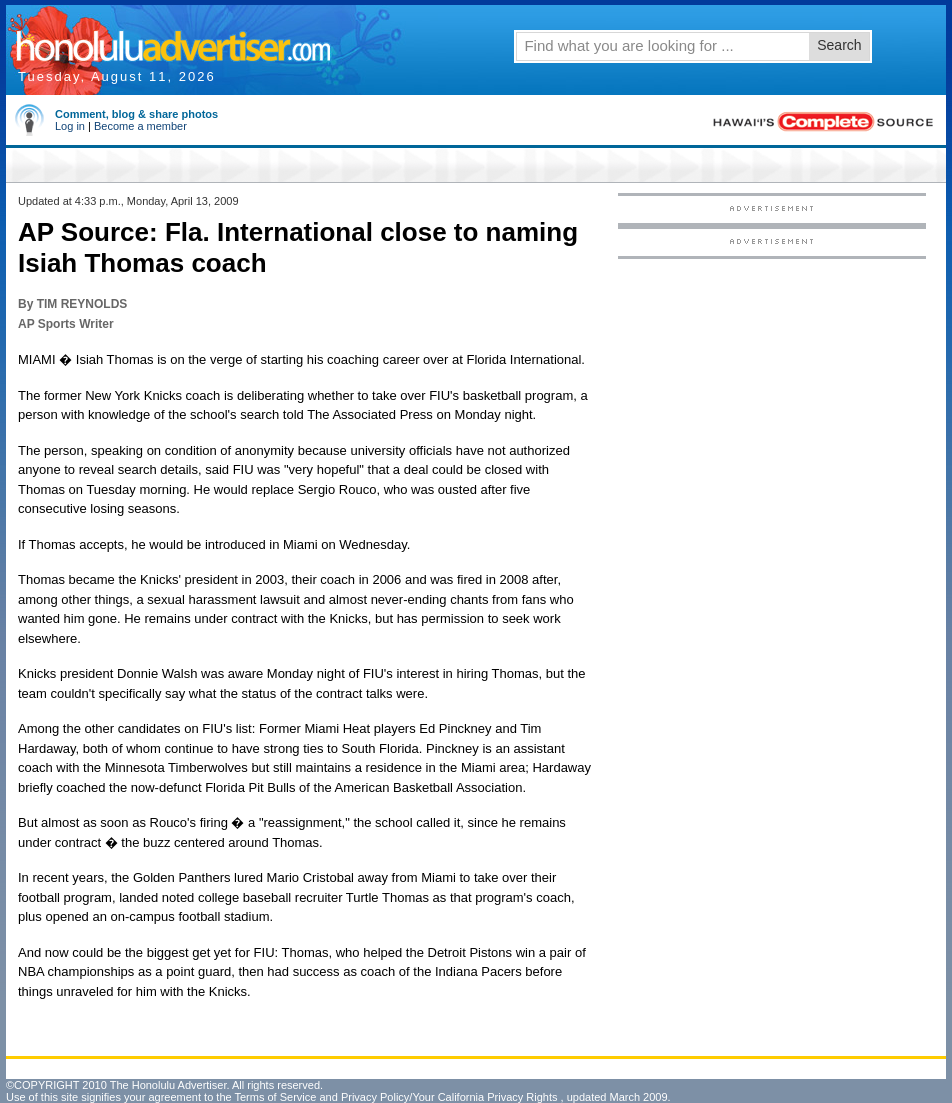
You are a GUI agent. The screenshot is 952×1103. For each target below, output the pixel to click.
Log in (70, 126)
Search (839, 45)
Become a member (140, 126)
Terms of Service (275, 1097)
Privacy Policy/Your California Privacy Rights (449, 1097)
